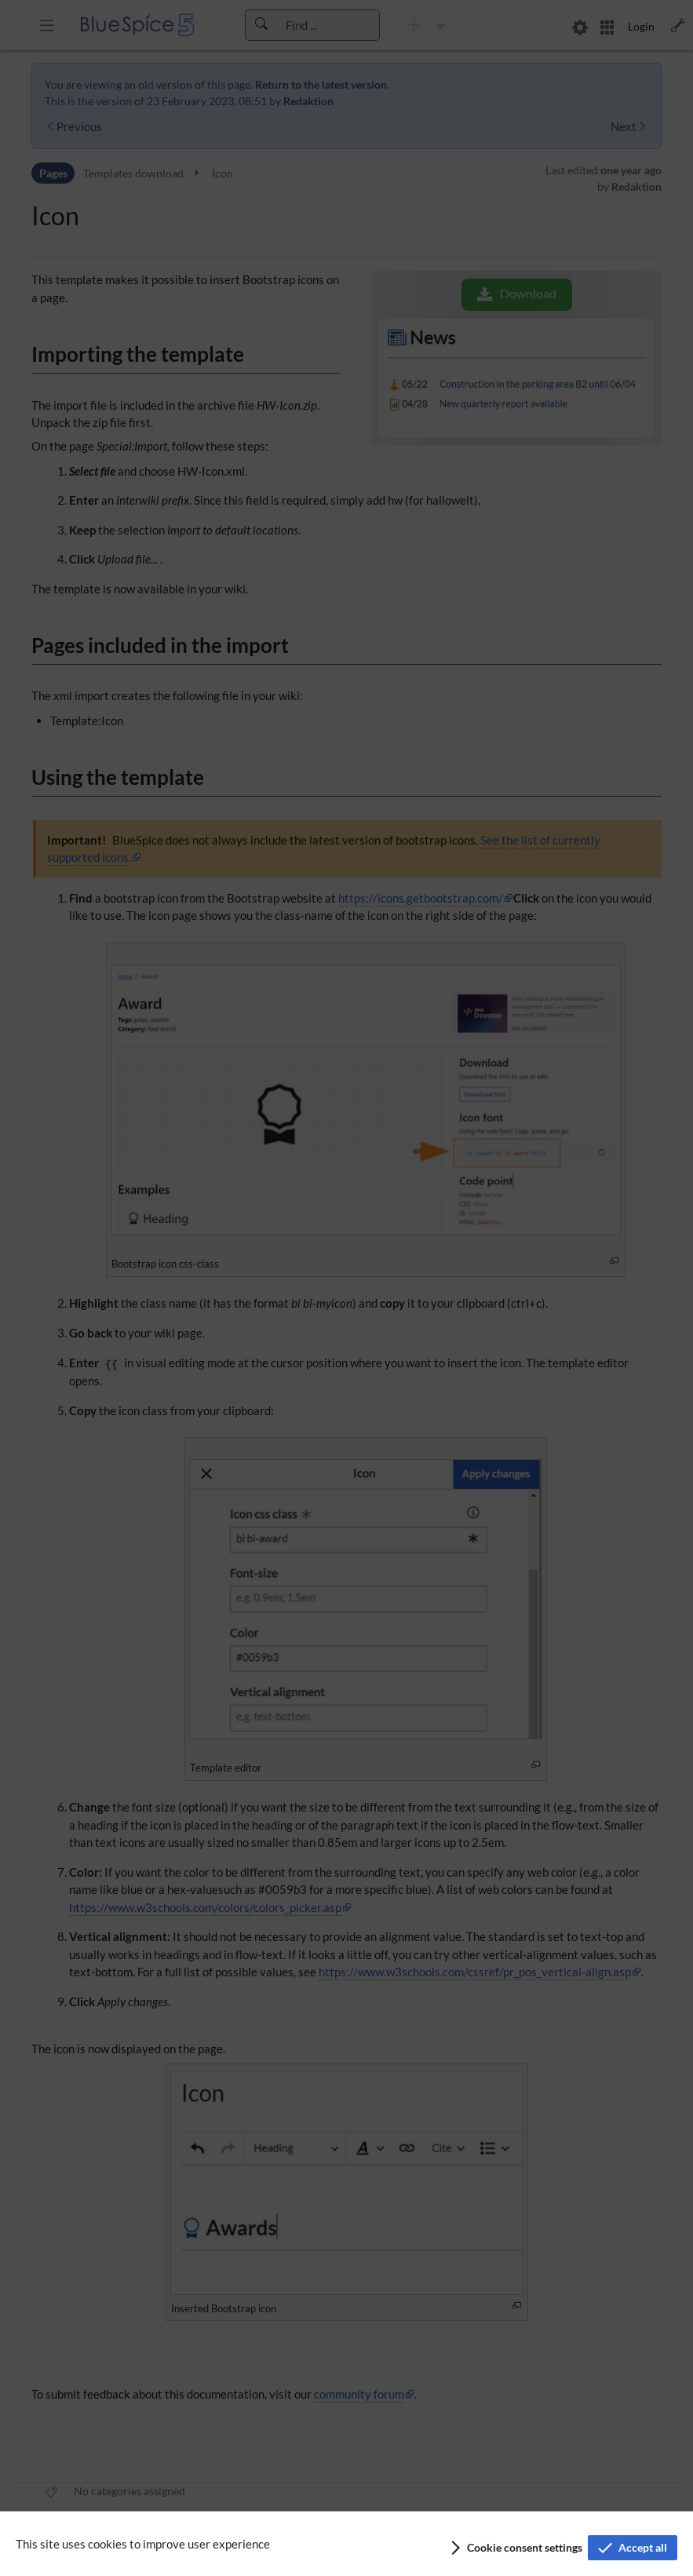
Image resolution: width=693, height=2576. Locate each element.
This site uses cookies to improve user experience (143, 2544)
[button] (515, 2547)
